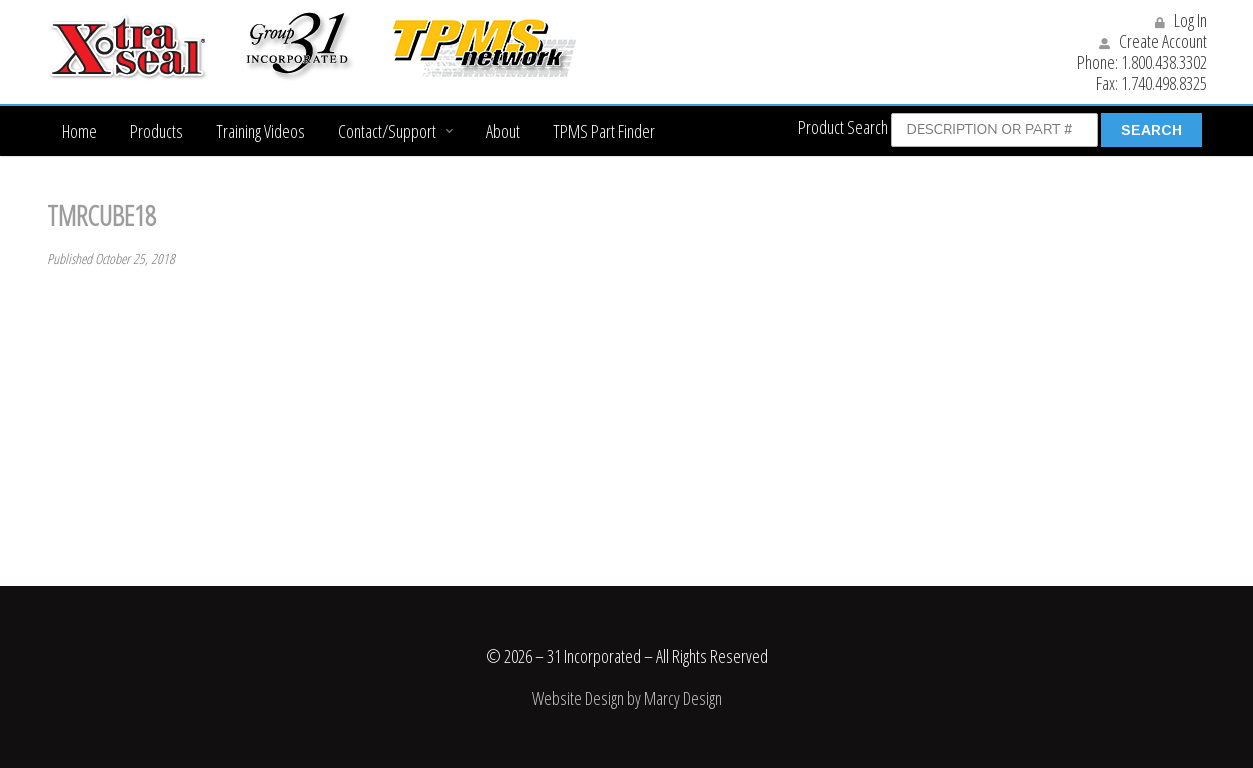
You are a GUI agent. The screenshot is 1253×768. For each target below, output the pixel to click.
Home (79, 131)
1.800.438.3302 (1164, 62)
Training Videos (260, 131)
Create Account (1153, 41)
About (503, 131)
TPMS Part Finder (604, 131)
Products (156, 131)
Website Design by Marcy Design (627, 698)
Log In (1181, 20)
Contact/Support (387, 131)
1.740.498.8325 (1164, 83)
